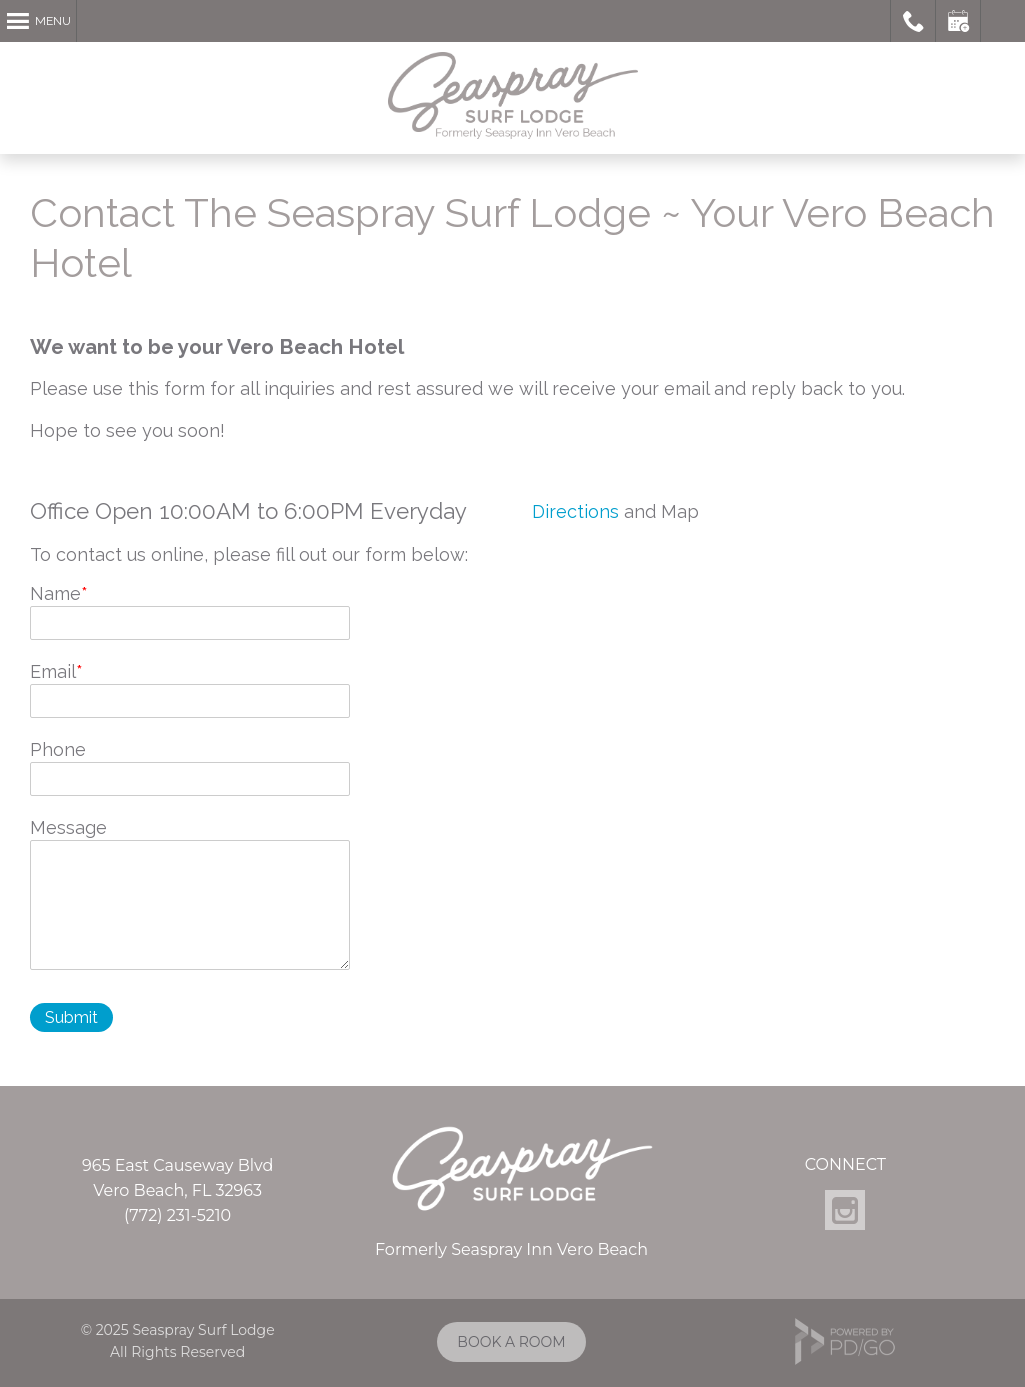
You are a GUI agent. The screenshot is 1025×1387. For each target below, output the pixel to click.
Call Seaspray (913, 21)
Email (53, 671)
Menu (53, 21)
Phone (58, 749)
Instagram (845, 1210)
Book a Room (958, 21)
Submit (71, 1017)
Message (68, 827)
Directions (575, 511)
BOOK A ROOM (511, 1342)
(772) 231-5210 (177, 1215)
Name (55, 593)
